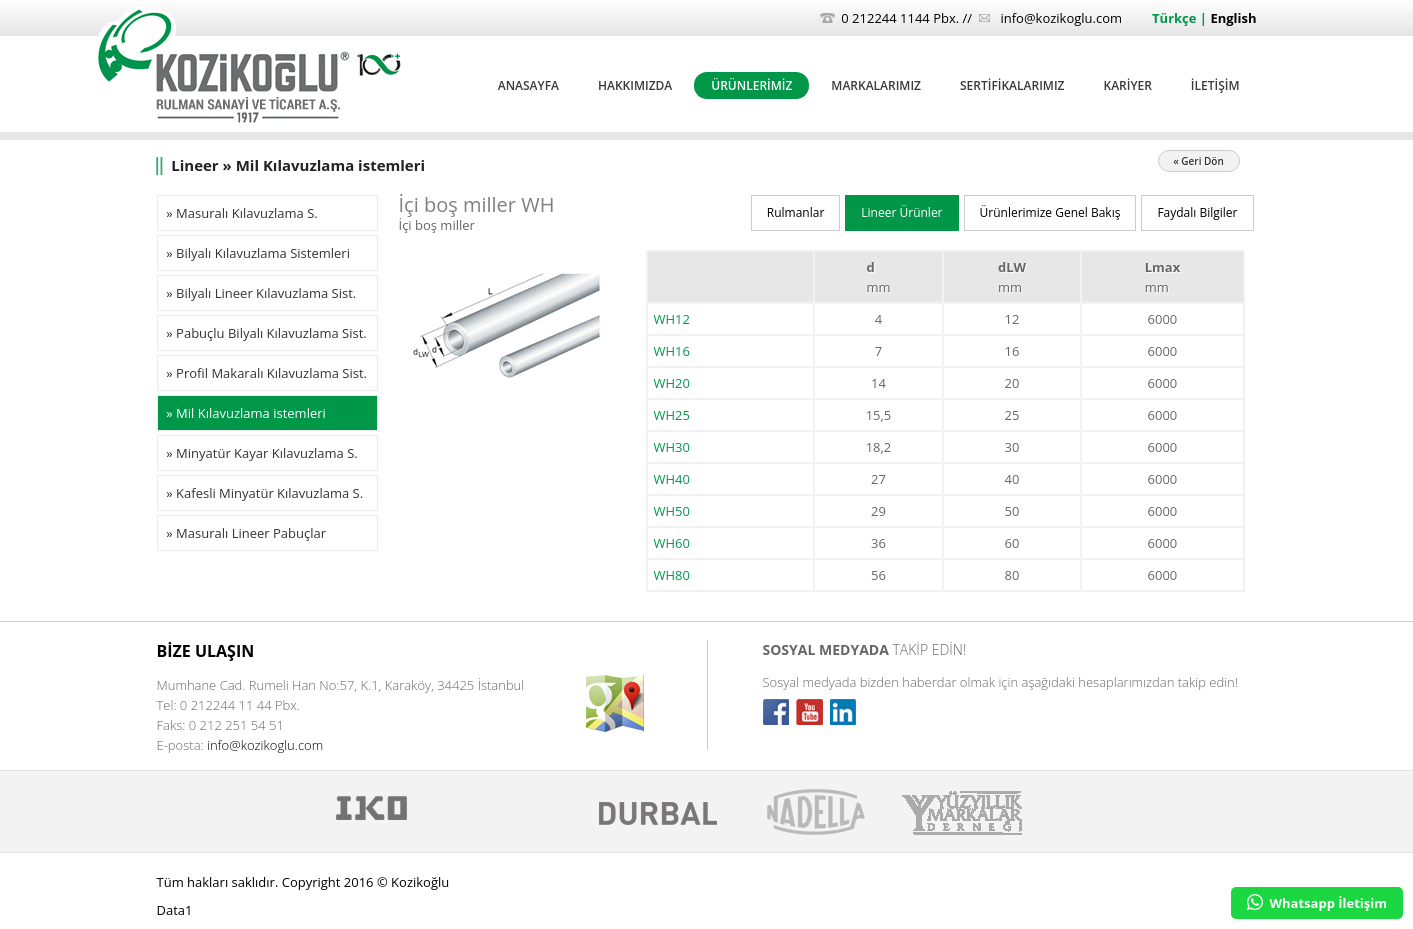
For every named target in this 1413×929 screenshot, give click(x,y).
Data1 (175, 910)
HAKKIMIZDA (635, 85)
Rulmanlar (796, 212)
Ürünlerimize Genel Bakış (1050, 212)
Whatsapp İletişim (1317, 903)
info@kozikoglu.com (1061, 18)
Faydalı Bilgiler (1197, 212)
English (1233, 18)
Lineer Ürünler (901, 212)
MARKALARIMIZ (876, 85)
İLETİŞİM (1215, 85)
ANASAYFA (528, 85)
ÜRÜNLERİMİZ (751, 85)
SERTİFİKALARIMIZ (1012, 85)
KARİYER (1127, 85)
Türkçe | (1181, 18)
